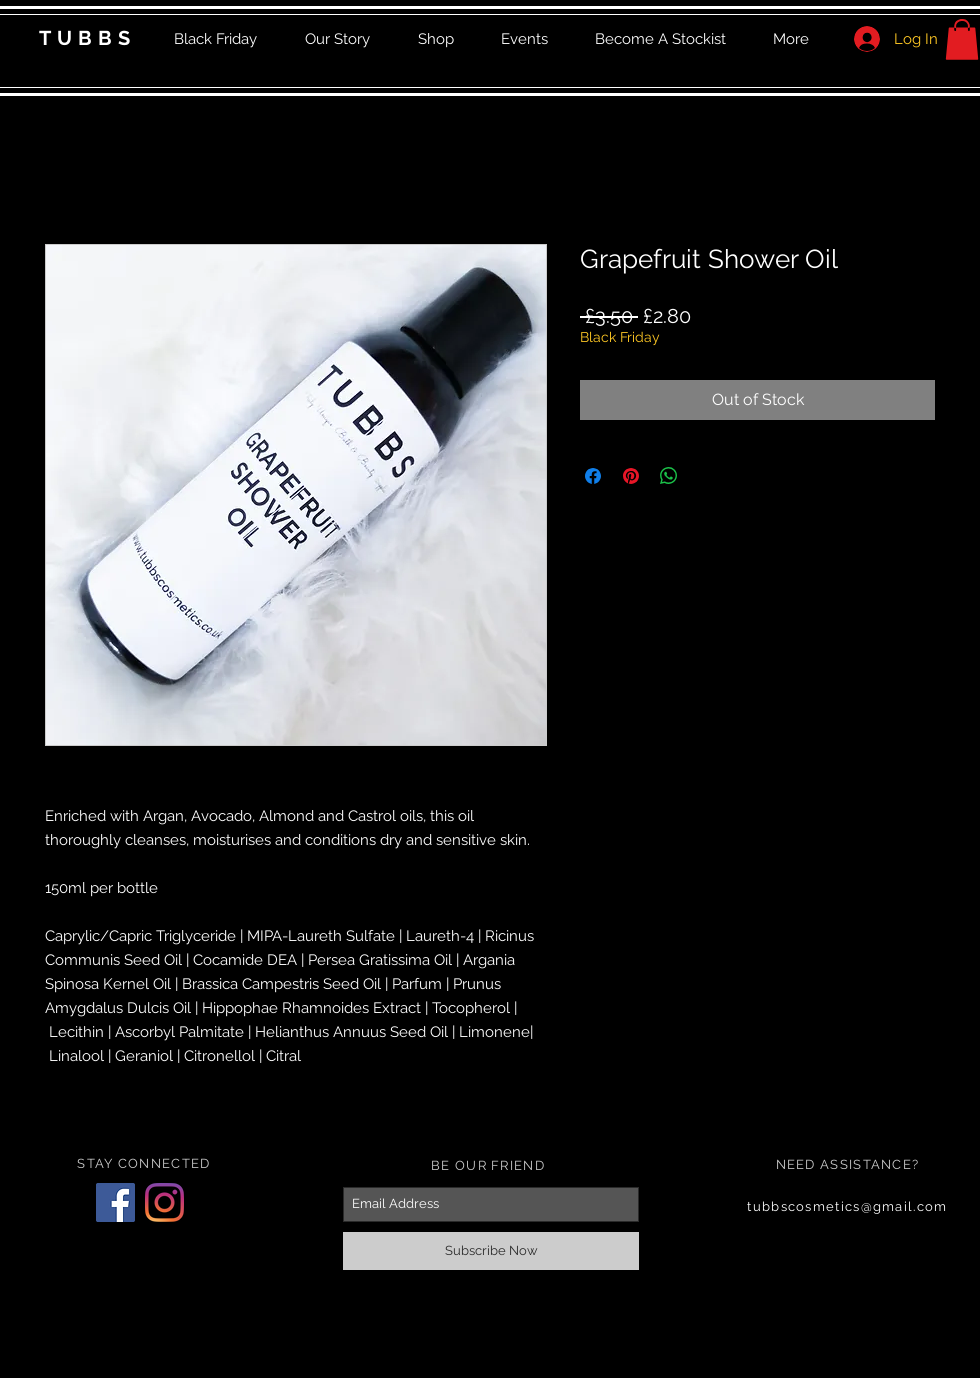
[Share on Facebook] (593, 476)
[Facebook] (115, 1202)
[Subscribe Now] (491, 1251)
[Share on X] (707, 476)
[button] (962, 39)
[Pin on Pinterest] (631, 476)
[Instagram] (164, 1202)
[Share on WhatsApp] (669, 476)
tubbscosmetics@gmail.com (847, 1206)
